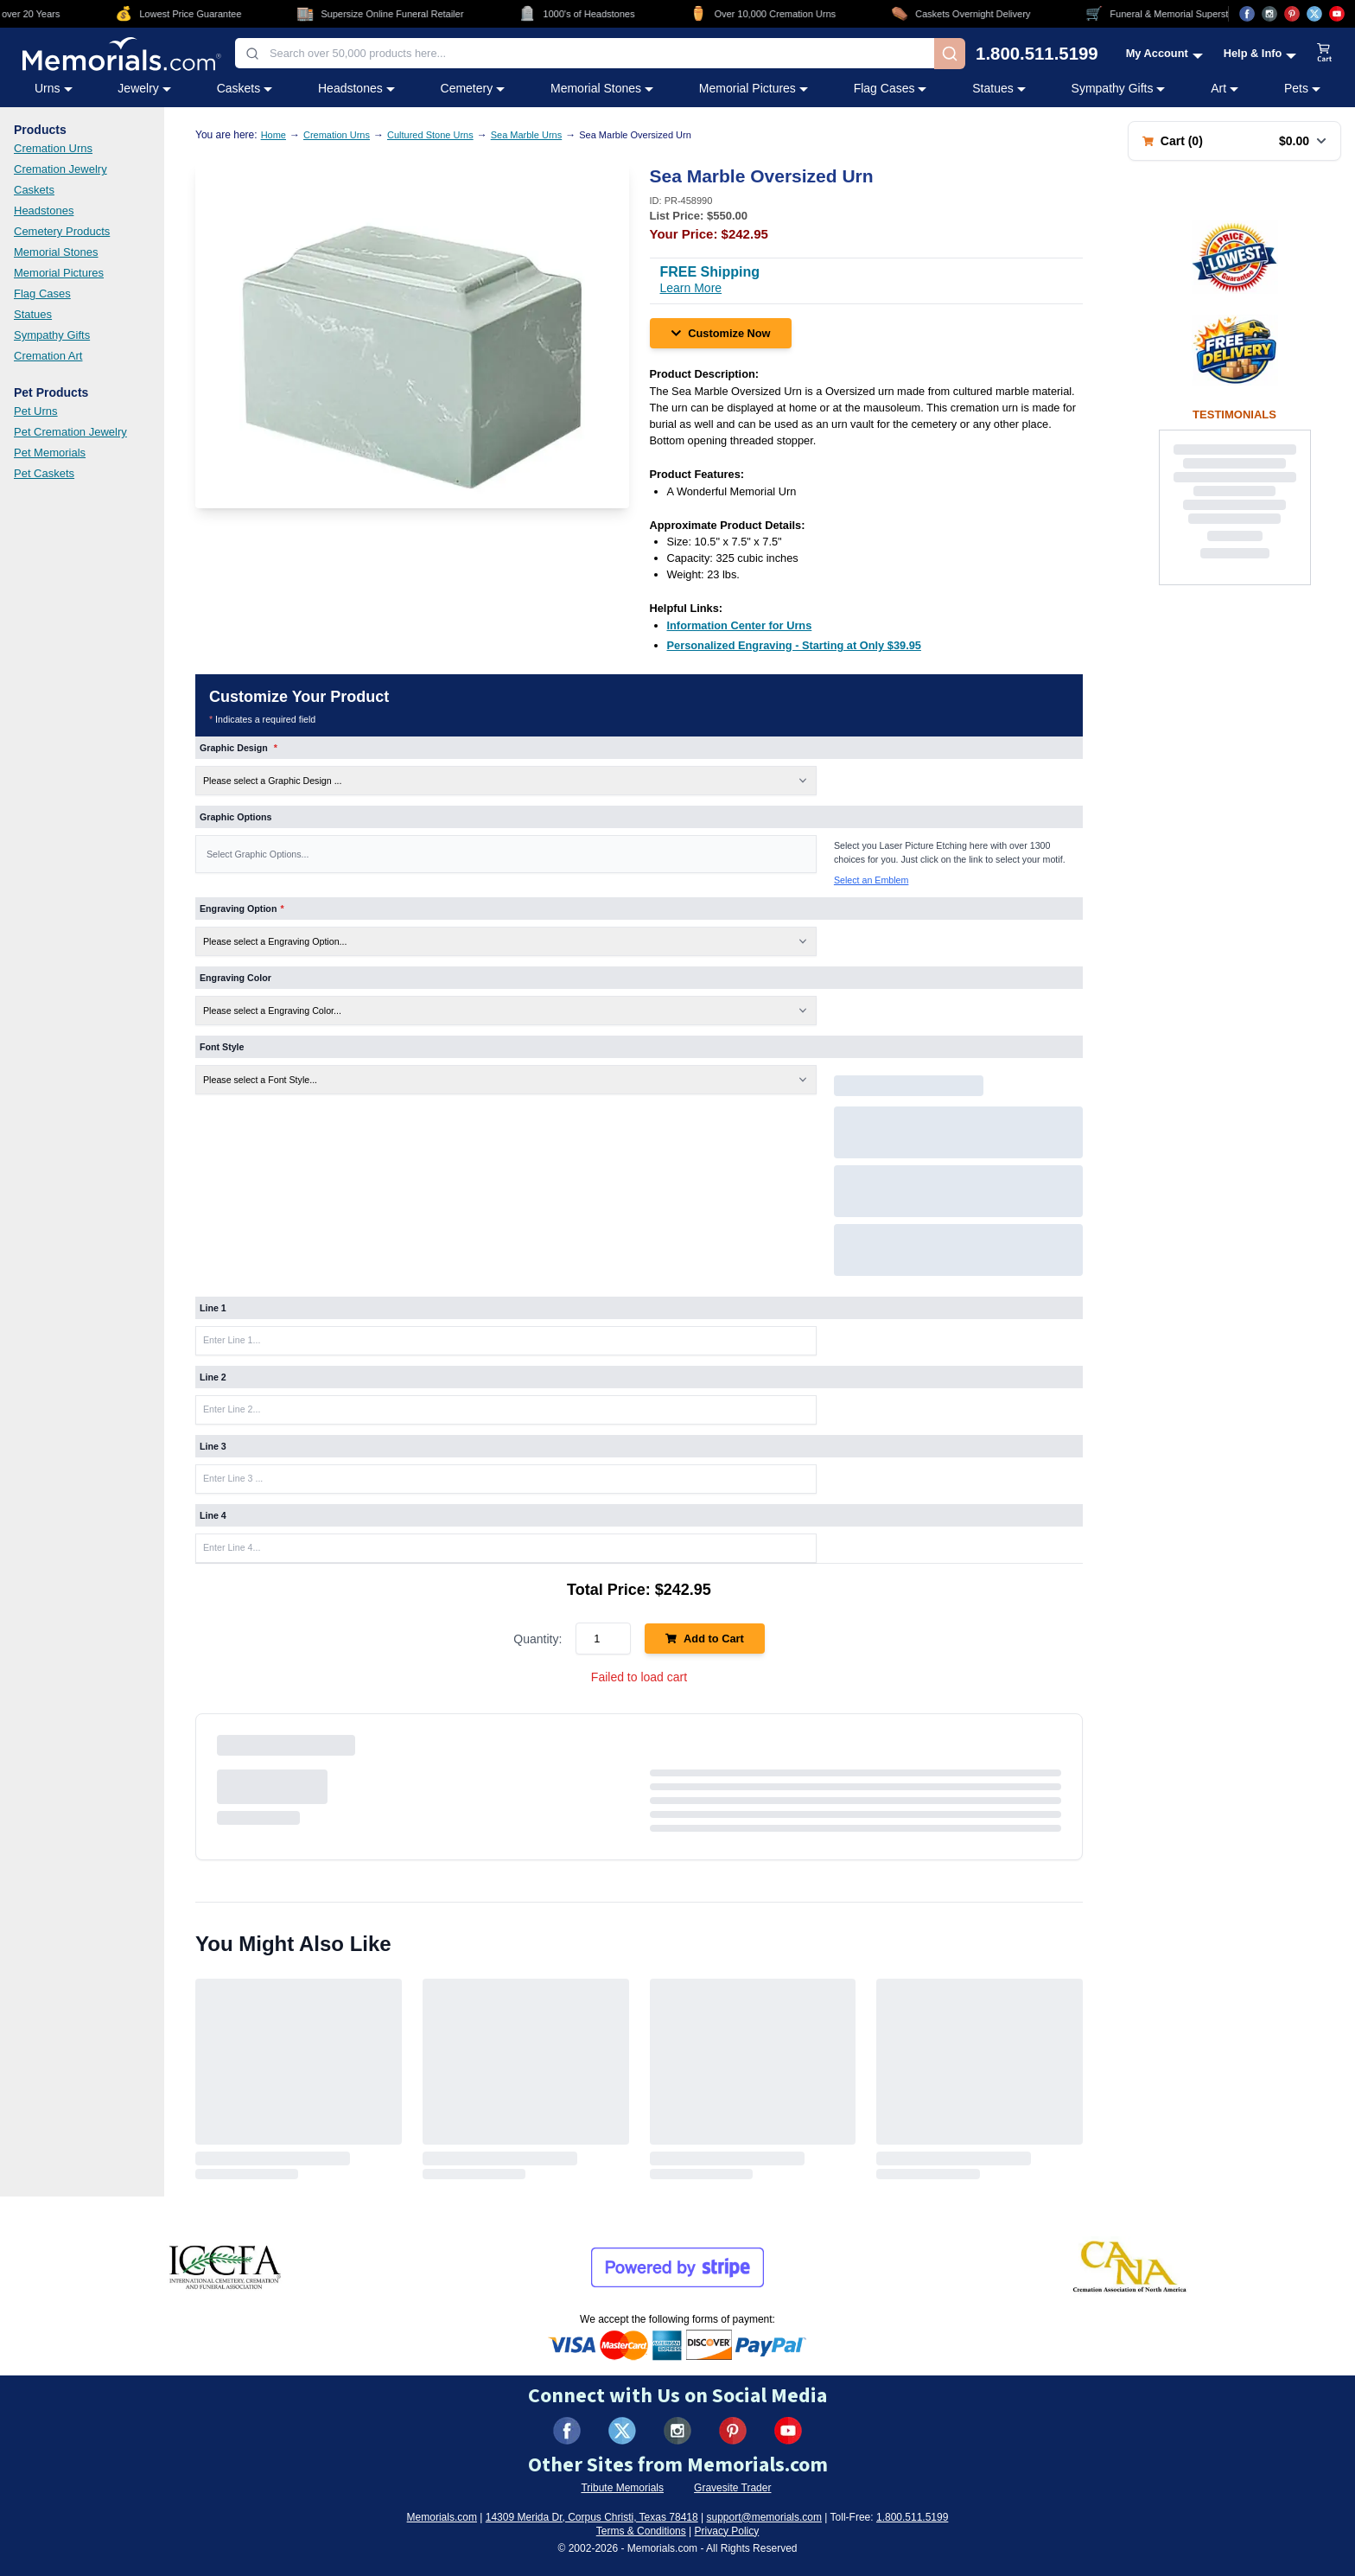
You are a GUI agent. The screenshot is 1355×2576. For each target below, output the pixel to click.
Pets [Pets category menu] (1302, 88)
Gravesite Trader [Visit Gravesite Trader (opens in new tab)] (732, 2488)
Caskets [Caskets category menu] (245, 88)
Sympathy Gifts (52, 334)
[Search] (949, 53)
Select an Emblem (871, 880)
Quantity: (537, 1639)
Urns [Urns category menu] (54, 88)
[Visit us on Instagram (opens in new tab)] (1269, 14)
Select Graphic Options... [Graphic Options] (258, 854)
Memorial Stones (56, 251)
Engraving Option (242, 908)
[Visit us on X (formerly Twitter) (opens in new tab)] (622, 2431)
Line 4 (213, 1515)
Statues (33, 314)
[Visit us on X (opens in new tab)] (1314, 14)
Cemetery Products (62, 231)
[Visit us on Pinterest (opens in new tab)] (1292, 14)
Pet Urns (36, 411)
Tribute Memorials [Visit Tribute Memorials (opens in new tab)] (622, 2488)
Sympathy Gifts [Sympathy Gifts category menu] (1119, 88)
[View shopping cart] (1325, 53)
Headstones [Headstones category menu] (356, 88)
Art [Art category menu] (1224, 88)
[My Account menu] (1164, 53)
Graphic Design (238, 748)
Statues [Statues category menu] (998, 88)
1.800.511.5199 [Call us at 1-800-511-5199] (1037, 53)
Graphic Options (235, 817)
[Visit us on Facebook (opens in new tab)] (1247, 14)
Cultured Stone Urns (430, 135)
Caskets (34, 189)
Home (273, 135)
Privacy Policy (727, 2531)
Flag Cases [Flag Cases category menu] (890, 88)
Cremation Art (48, 355)
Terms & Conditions (641, 2531)
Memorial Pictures (59, 272)
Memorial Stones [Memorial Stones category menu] (601, 88)
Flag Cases (42, 293)
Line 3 (213, 1446)
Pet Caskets (44, 473)
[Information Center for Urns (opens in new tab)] (739, 625)
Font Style (222, 1047)
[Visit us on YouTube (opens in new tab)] (1337, 14)
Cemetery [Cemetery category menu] (473, 88)
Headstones (43, 210)
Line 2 (213, 1377)
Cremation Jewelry (60, 169)
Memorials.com (442, 2517)
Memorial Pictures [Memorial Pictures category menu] (753, 88)
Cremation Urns (53, 148)
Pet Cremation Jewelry (70, 431)
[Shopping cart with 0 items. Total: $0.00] (1234, 141)
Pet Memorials (50, 452)
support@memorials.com (764, 2517)
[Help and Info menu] (1260, 53)
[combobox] (584, 53)
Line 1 (213, 1308)
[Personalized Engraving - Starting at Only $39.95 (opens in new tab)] (794, 645)
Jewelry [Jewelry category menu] (144, 88)
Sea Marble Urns (527, 135)
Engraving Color (235, 977)
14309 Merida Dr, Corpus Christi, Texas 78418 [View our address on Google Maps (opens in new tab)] (592, 2517)
